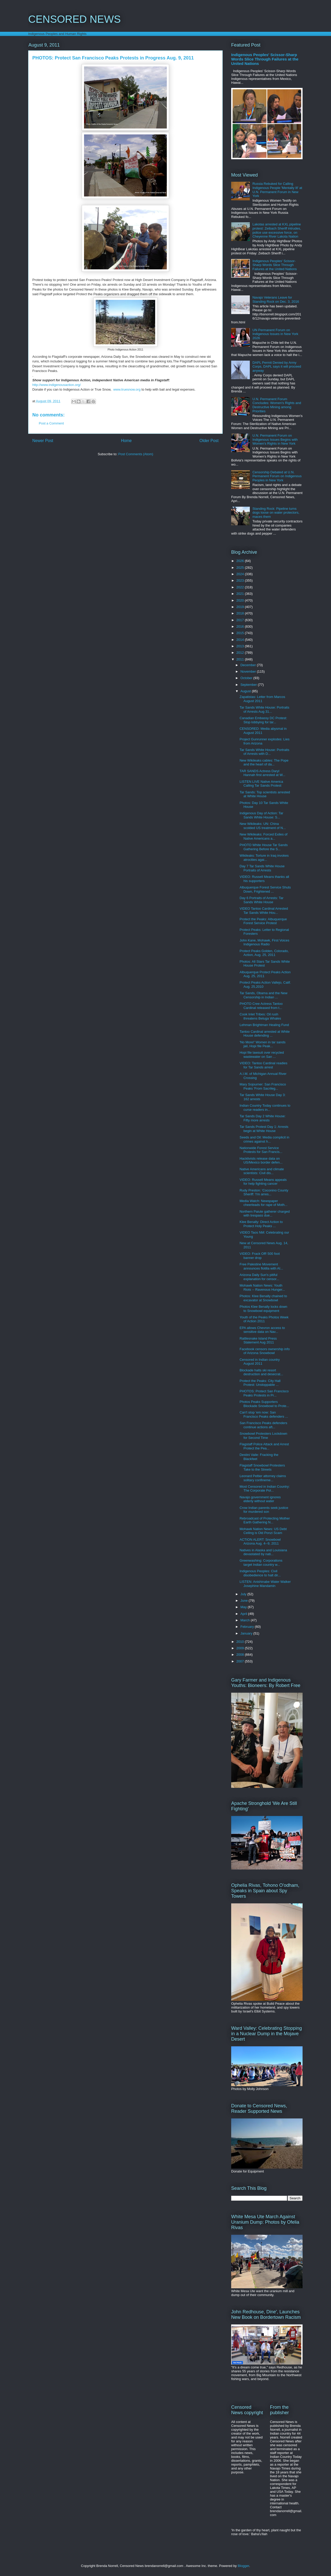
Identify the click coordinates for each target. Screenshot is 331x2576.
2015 (240, 633)
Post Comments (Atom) (135, 454)
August (246, 691)
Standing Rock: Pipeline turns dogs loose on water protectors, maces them (275, 513)
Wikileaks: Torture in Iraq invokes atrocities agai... (264, 858)
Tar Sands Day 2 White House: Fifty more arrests (262, 1118)
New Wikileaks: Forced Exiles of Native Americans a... (263, 836)
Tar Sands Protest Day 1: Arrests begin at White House (263, 1129)
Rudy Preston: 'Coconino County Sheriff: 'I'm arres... (263, 1192)
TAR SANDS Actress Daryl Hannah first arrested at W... (262, 773)
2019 (240, 607)
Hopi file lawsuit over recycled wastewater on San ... (261, 1055)
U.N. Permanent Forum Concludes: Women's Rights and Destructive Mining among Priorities (276, 405)
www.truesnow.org (127, 389)
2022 (240, 587)
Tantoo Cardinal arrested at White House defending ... (264, 1034)
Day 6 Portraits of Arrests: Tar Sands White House (261, 900)
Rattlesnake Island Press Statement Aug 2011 (258, 1340)
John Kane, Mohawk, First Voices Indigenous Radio (264, 942)
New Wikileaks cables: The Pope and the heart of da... (263, 762)
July (243, 1594)
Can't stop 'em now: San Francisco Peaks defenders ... (263, 1414)
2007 (240, 1661)
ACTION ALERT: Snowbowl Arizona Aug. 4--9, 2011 (260, 1542)
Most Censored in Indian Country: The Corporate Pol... (264, 1489)
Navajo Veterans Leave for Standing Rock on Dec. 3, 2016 (275, 299)
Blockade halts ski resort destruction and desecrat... (261, 1372)
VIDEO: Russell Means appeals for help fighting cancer (263, 1182)
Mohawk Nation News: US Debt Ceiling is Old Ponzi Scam (263, 1531)
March (245, 1620)
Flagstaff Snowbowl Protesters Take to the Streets (262, 1467)
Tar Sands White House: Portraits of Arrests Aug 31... (264, 709)
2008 (240, 1654)
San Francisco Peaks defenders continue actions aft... (263, 1425)
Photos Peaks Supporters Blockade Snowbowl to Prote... (264, 1404)
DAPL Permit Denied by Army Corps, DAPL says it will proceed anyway (276, 367)
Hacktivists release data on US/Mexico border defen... (260, 1161)
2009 (240, 1648)
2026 (240, 561)
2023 (240, 580)
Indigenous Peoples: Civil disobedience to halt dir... (260, 1573)
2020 (240, 600)
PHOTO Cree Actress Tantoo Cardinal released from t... (260, 1006)
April (244, 1614)
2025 (240, 567)
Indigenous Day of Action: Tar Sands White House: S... (261, 815)
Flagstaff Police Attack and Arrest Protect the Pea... (264, 1446)
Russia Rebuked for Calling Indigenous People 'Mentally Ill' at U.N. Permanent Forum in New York (277, 190)
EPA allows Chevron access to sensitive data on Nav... (262, 1330)
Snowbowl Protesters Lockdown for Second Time (263, 1436)
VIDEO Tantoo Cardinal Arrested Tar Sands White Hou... (263, 911)
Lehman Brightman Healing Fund (264, 1025)
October (246, 678)
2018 (240, 613)
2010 (240, 1642)
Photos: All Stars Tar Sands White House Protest (264, 964)
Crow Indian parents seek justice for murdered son (263, 1510)
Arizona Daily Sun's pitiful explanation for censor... (259, 1277)
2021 (240, 594)
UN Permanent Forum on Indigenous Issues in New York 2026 (275, 334)
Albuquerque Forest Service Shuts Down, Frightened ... (265, 889)
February (247, 1627)
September (249, 685)
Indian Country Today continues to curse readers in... (264, 1108)
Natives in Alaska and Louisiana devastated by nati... (263, 1552)
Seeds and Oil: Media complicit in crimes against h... (264, 1139)
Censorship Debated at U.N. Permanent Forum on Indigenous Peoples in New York (277, 476)
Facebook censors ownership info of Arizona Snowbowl (264, 1351)
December (248, 665)
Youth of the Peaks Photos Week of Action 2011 (263, 1319)
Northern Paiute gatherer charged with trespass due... (264, 1214)
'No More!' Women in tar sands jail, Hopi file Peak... (262, 1044)
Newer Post (42, 440)
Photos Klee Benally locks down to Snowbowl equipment (263, 1309)
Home (126, 440)
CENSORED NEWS (74, 19)
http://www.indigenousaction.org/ (56, 385)
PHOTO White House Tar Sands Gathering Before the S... (263, 847)
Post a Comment (51, 423)
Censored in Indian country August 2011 (259, 1362)
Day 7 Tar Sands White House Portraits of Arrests (261, 868)
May (244, 1607)
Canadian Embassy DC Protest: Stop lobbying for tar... (263, 720)
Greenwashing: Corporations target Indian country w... (260, 1563)
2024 (240, 574)
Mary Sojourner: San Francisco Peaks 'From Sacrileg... (262, 1086)
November (248, 671)
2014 (240, 640)
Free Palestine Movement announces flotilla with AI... (261, 1266)
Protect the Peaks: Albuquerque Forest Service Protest (263, 921)
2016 (240, 626)
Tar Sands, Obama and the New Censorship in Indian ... (263, 995)
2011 (240, 659)
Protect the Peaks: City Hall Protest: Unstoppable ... (259, 1383)
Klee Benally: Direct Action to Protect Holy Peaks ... (261, 1224)
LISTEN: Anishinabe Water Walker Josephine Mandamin (265, 1584)
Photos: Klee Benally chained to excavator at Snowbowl (263, 1298)
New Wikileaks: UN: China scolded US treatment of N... (262, 826)
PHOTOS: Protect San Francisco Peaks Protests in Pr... (264, 1393)
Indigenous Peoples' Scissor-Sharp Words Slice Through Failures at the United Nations (264, 59)
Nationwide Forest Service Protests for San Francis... (260, 1150)
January (246, 1633)
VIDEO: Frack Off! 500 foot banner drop (259, 1256)
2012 (240, 653)
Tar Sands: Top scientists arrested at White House (264, 794)
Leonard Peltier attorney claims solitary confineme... (262, 1478)
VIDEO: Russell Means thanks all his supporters (264, 879)
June (244, 1600)
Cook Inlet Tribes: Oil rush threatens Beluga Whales (260, 1016)
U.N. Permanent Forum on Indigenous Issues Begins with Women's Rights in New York (275, 439)
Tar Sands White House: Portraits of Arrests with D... (264, 752)
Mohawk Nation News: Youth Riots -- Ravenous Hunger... (262, 1287)
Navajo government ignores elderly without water (260, 1499)
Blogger (243, 2566)
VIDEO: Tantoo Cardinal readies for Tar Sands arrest (263, 1065)
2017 (240, 620)
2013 (240, 646)
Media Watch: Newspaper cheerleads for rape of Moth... (263, 1203)
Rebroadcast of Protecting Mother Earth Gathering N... (264, 1520)
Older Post (209, 440)
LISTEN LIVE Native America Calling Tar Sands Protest (261, 784)
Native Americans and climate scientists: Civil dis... (261, 1171)
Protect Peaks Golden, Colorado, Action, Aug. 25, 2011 (264, 953)
